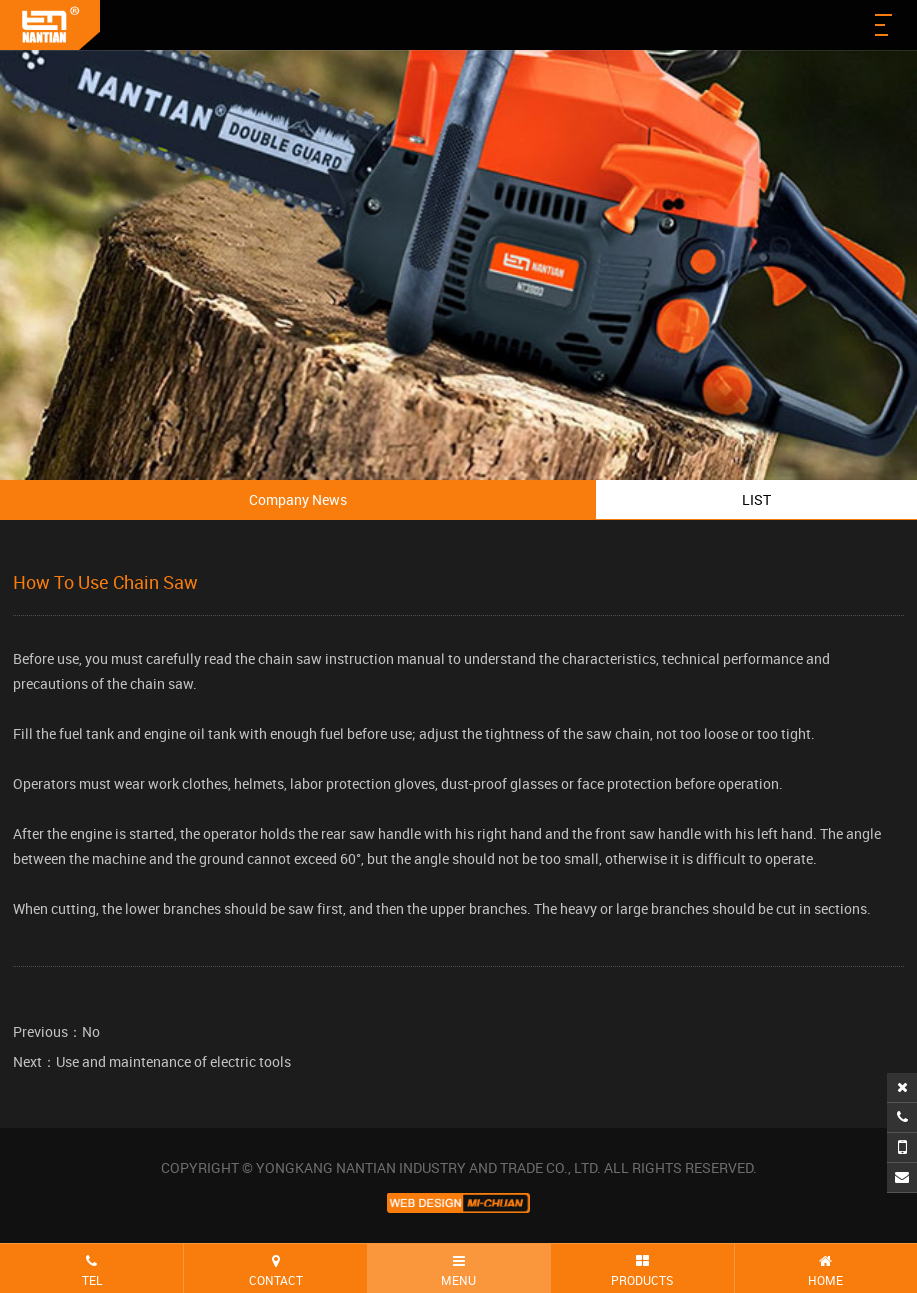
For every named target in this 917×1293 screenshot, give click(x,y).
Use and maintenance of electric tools (173, 1061)
